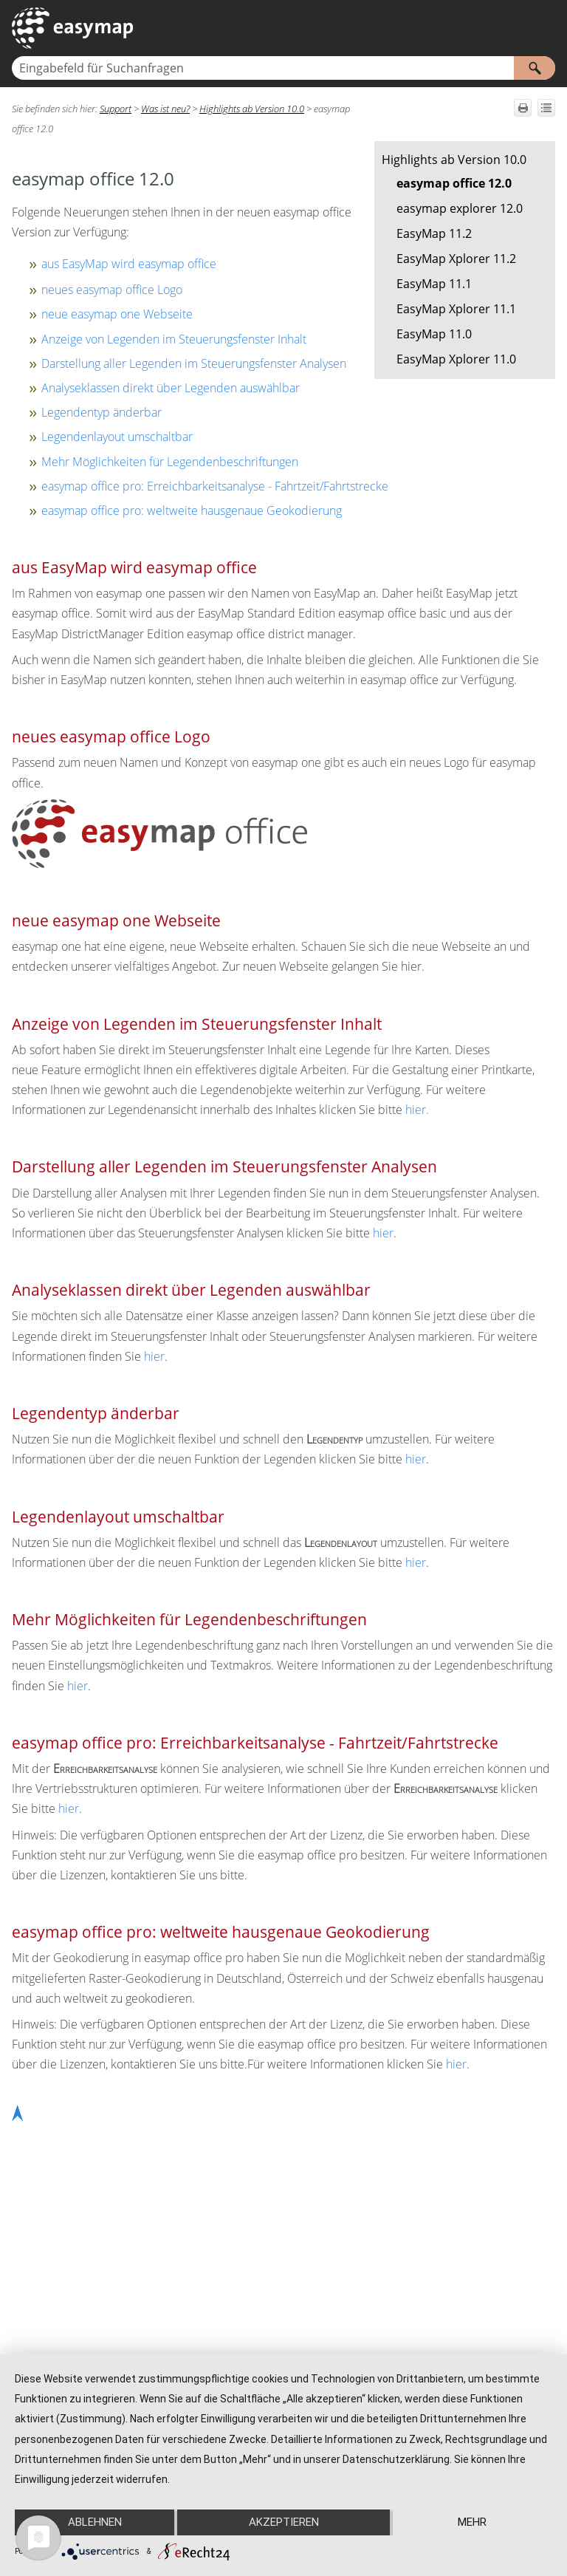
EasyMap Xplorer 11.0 (456, 359)
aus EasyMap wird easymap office (128, 264)
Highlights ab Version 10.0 (454, 159)
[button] (534, 68)
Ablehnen (95, 2522)
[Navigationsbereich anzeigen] (547, 28)
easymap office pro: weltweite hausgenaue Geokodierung (191, 510)
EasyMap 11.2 (434, 233)
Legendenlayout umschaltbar (117, 436)
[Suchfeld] (283, 68)
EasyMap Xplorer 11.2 (456, 258)
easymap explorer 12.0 (459, 208)
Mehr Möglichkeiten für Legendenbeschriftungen (169, 462)
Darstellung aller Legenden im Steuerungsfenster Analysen (193, 363)
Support (115, 108)
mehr (472, 2522)
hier (415, 1109)
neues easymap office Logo (111, 289)
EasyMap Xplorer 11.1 (456, 309)
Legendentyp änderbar (101, 412)
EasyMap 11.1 (434, 284)
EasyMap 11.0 (434, 334)
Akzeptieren (284, 2522)
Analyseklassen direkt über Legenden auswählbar (170, 388)
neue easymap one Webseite (117, 314)
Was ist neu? (165, 108)
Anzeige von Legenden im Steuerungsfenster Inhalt (173, 339)
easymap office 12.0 (454, 183)
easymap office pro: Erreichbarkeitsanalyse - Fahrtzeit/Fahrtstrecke (214, 486)
